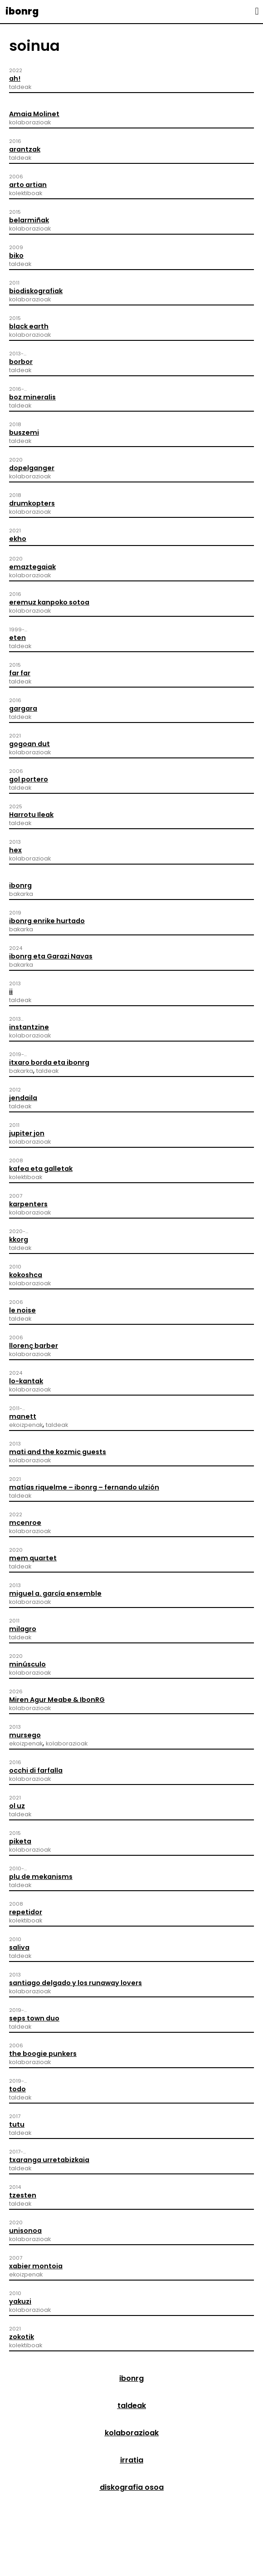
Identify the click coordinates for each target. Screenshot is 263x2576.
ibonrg (22, 11)
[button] (257, 11)
